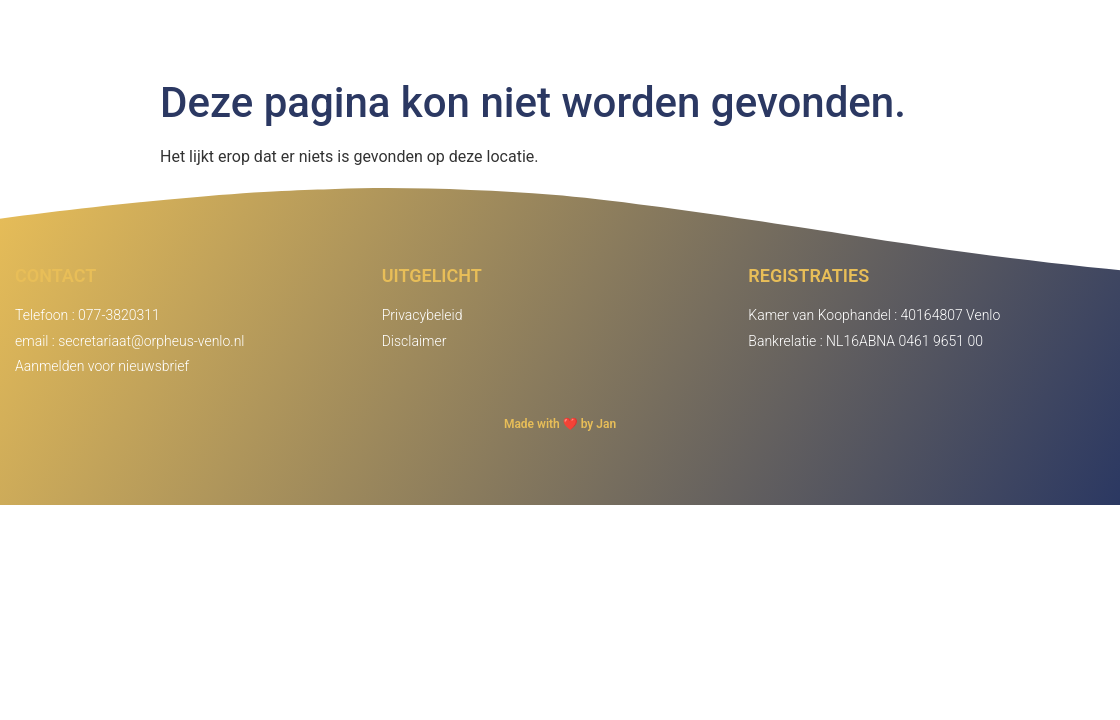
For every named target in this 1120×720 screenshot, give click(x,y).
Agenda (930, 34)
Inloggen (1045, 34)
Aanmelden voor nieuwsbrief (102, 366)
